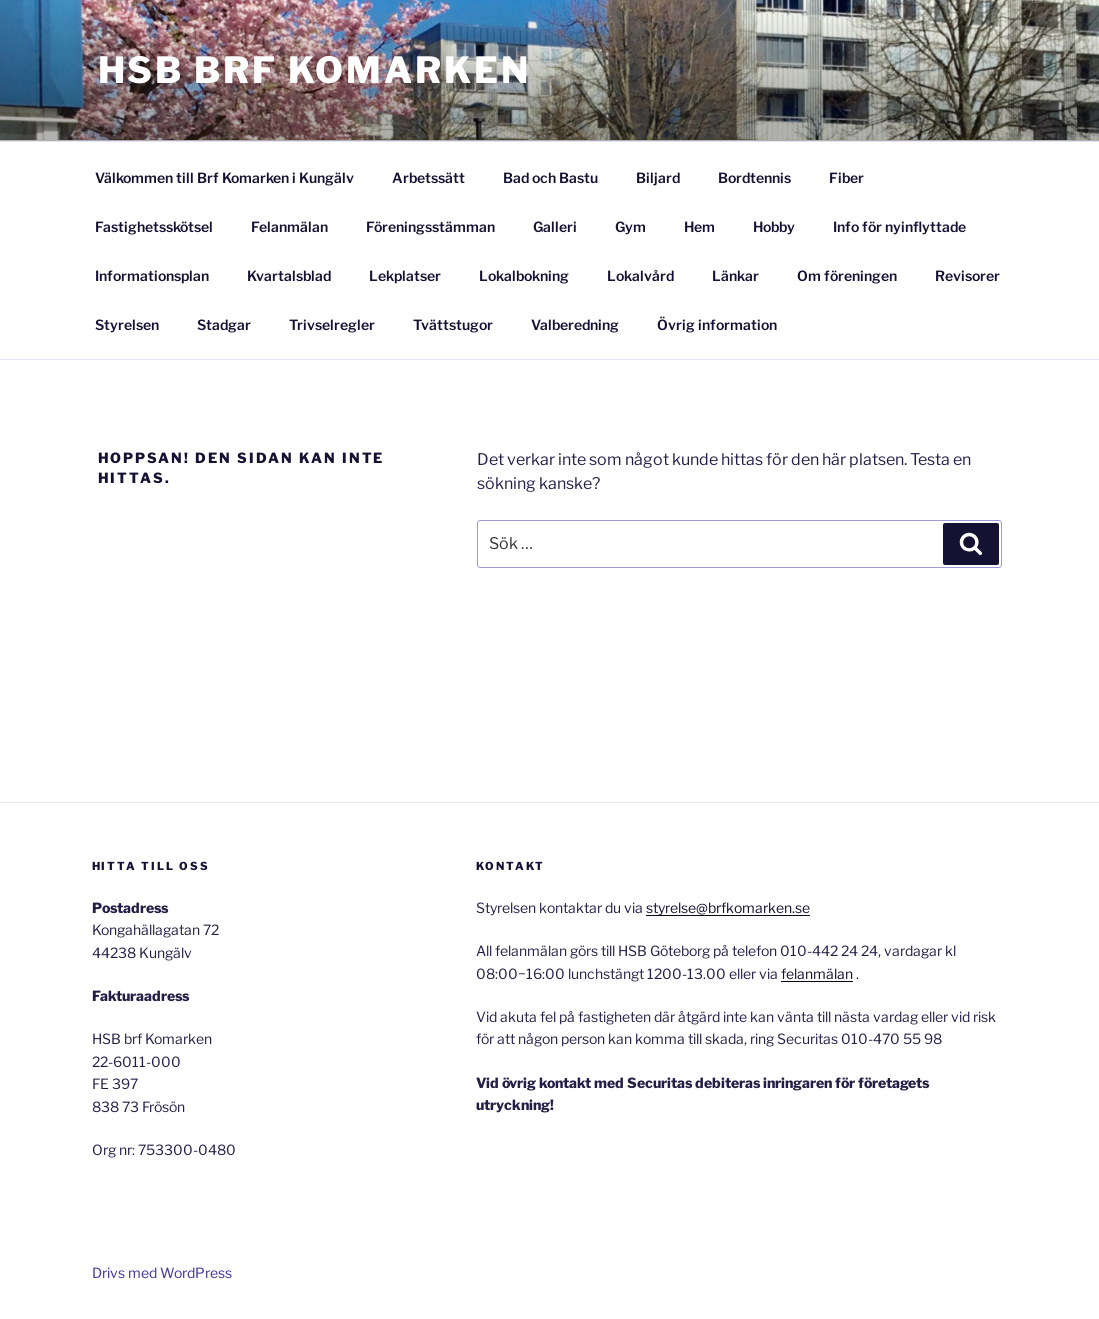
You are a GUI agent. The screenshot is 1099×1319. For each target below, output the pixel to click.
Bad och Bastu (550, 177)
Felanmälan (289, 226)
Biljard (658, 177)
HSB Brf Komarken (314, 70)
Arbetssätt (428, 177)
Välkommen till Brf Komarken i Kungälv (224, 177)
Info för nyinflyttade (899, 226)
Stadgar (224, 324)
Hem (699, 226)
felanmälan (817, 973)
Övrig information (717, 324)
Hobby (774, 226)
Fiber (846, 177)
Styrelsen (127, 324)
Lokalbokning (524, 275)
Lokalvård (640, 275)
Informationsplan (152, 275)
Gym (630, 226)
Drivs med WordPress (162, 1272)
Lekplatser (405, 275)
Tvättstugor (453, 324)
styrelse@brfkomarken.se (728, 907)
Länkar (735, 275)
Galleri (555, 226)
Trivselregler (332, 324)
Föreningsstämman (430, 226)
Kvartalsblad (289, 275)
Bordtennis (754, 177)
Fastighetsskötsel (154, 226)
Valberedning (575, 324)
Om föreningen (847, 275)
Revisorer (967, 275)
